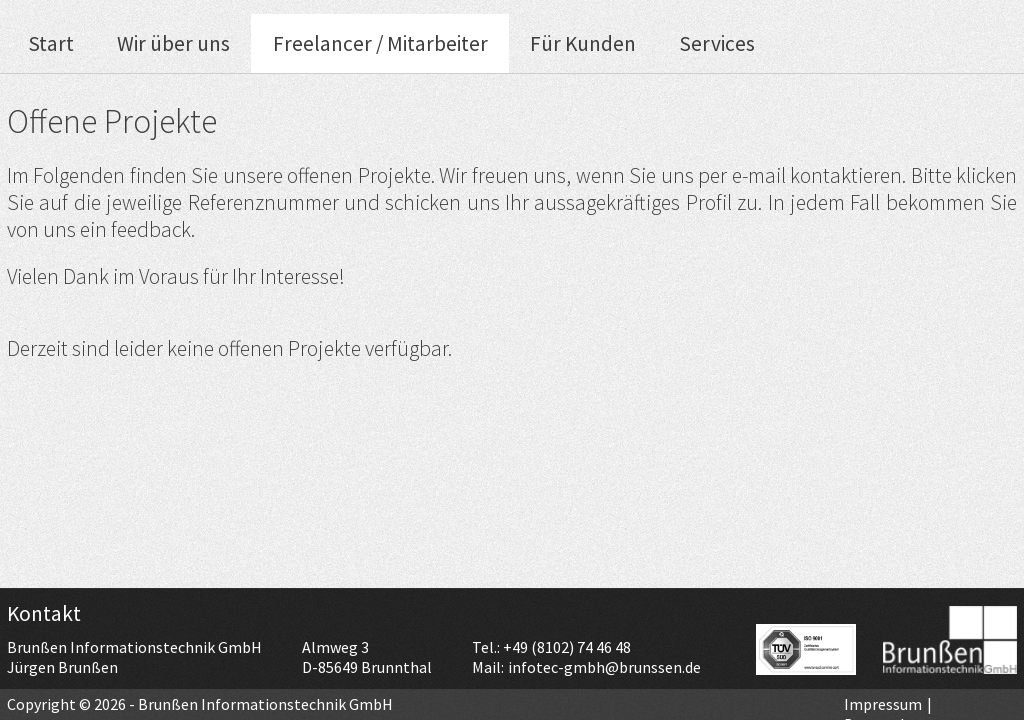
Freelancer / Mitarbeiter (380, 43)
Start (51, 43)
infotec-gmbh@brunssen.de (604, 667)
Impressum (883, 704)
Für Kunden (583, 43)
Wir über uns (173, 43)
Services (717, 43)
